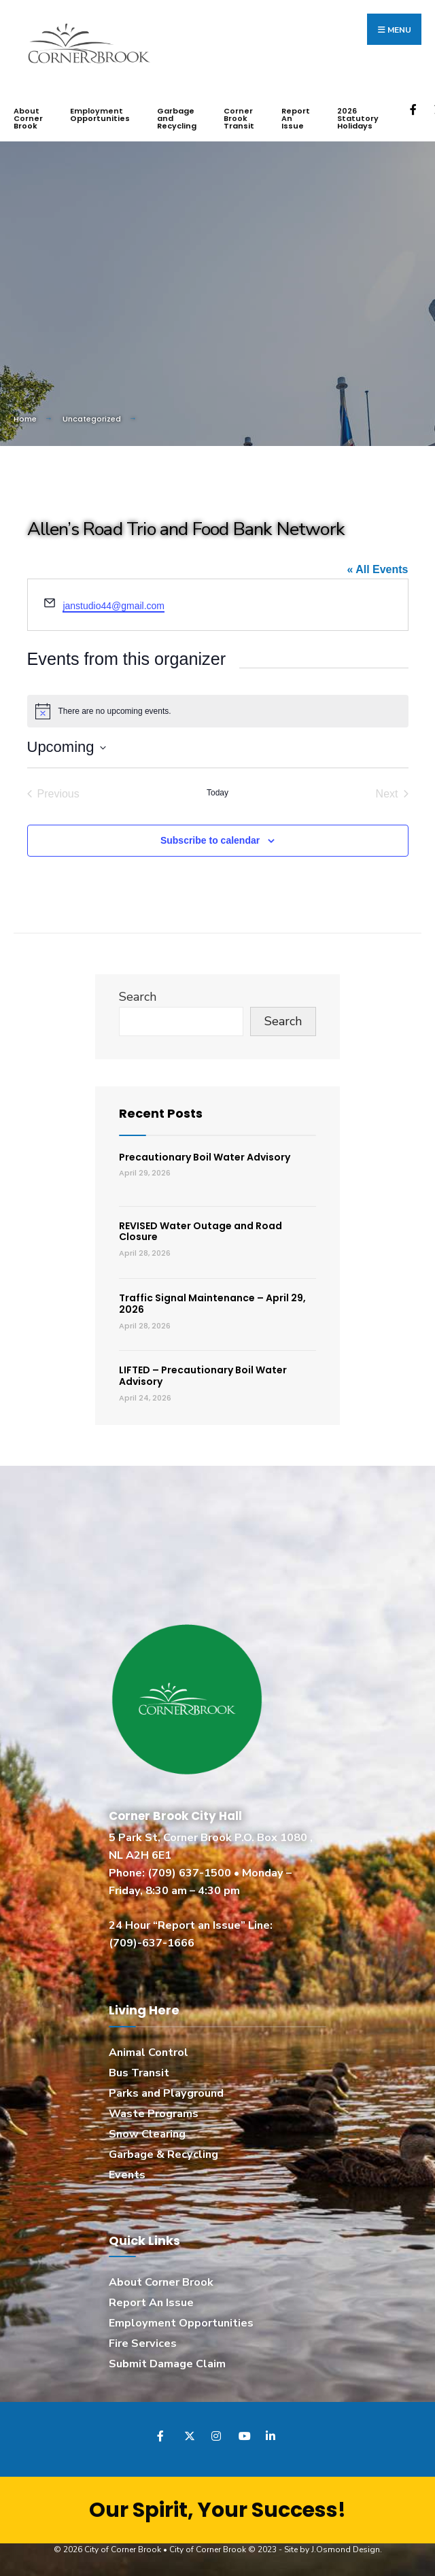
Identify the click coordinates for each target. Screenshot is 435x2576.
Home (25, 418)
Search (137, 996)
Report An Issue (295, 118)
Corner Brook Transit (239, 118)
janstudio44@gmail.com (113, 605)
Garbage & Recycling (163, 2153)
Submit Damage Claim (167, 2363)
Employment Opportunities (100, 114)
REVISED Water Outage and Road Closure (200, 1230)
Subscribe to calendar (210, 839)
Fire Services (143, 2342)
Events (127, 2174)
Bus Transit (139, 2072)
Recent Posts (161, 1112)
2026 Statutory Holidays (358, 118)
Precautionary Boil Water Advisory (204, 1156)
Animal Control (148, 2051)
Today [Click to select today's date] (217, 792)
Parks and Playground (166, 2092)
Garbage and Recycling (176, 118)
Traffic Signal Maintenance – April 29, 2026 (212, 1303)
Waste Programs (153, 2113)
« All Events (377, 568)
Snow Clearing (147, 2133)
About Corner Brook (28, 118)
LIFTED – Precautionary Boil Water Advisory (203, 1375)
